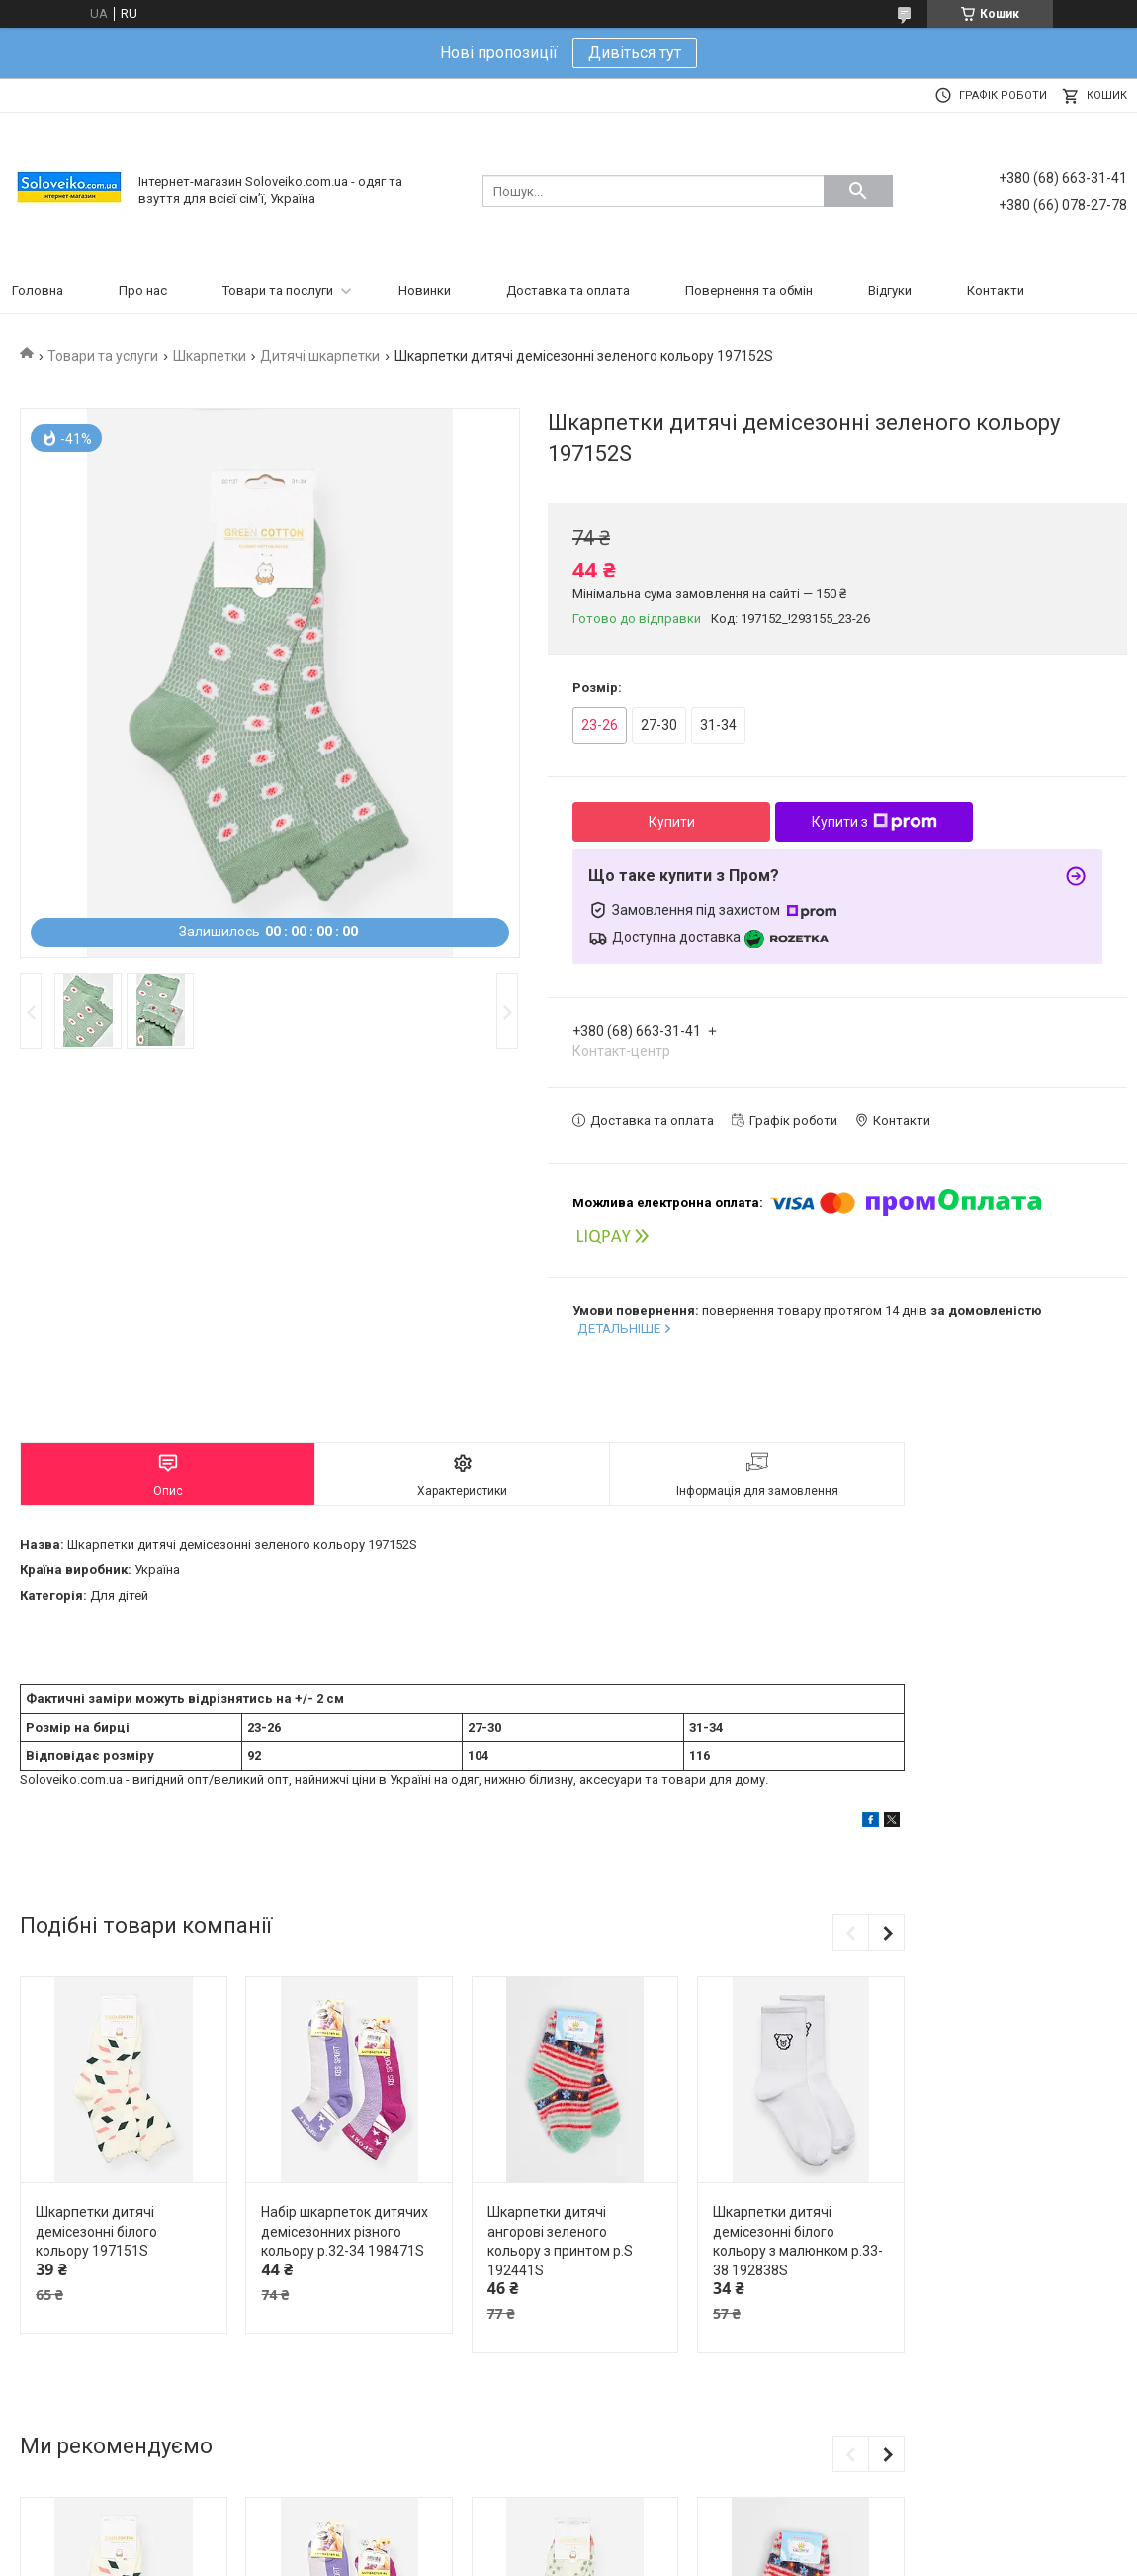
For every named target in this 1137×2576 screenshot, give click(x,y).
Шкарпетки (209, 356)
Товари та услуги (102, 356)
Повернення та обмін (749, 290)
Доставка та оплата (568, 290)
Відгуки (890, 290)
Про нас (143, 290)
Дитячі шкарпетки (320, 356)
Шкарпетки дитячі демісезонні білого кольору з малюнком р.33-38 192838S (798, 2241)
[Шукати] (858, 191)
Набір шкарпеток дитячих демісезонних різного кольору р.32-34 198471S (344, 2231)
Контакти (995, 290)
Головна (37, 290)
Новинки (424, 290)
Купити (672, 822)
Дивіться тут (634, 53)
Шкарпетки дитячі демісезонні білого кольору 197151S (96, 2231)
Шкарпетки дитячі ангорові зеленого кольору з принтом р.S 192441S (560, 2241)
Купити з (874, 822)
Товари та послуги (277, 290)
